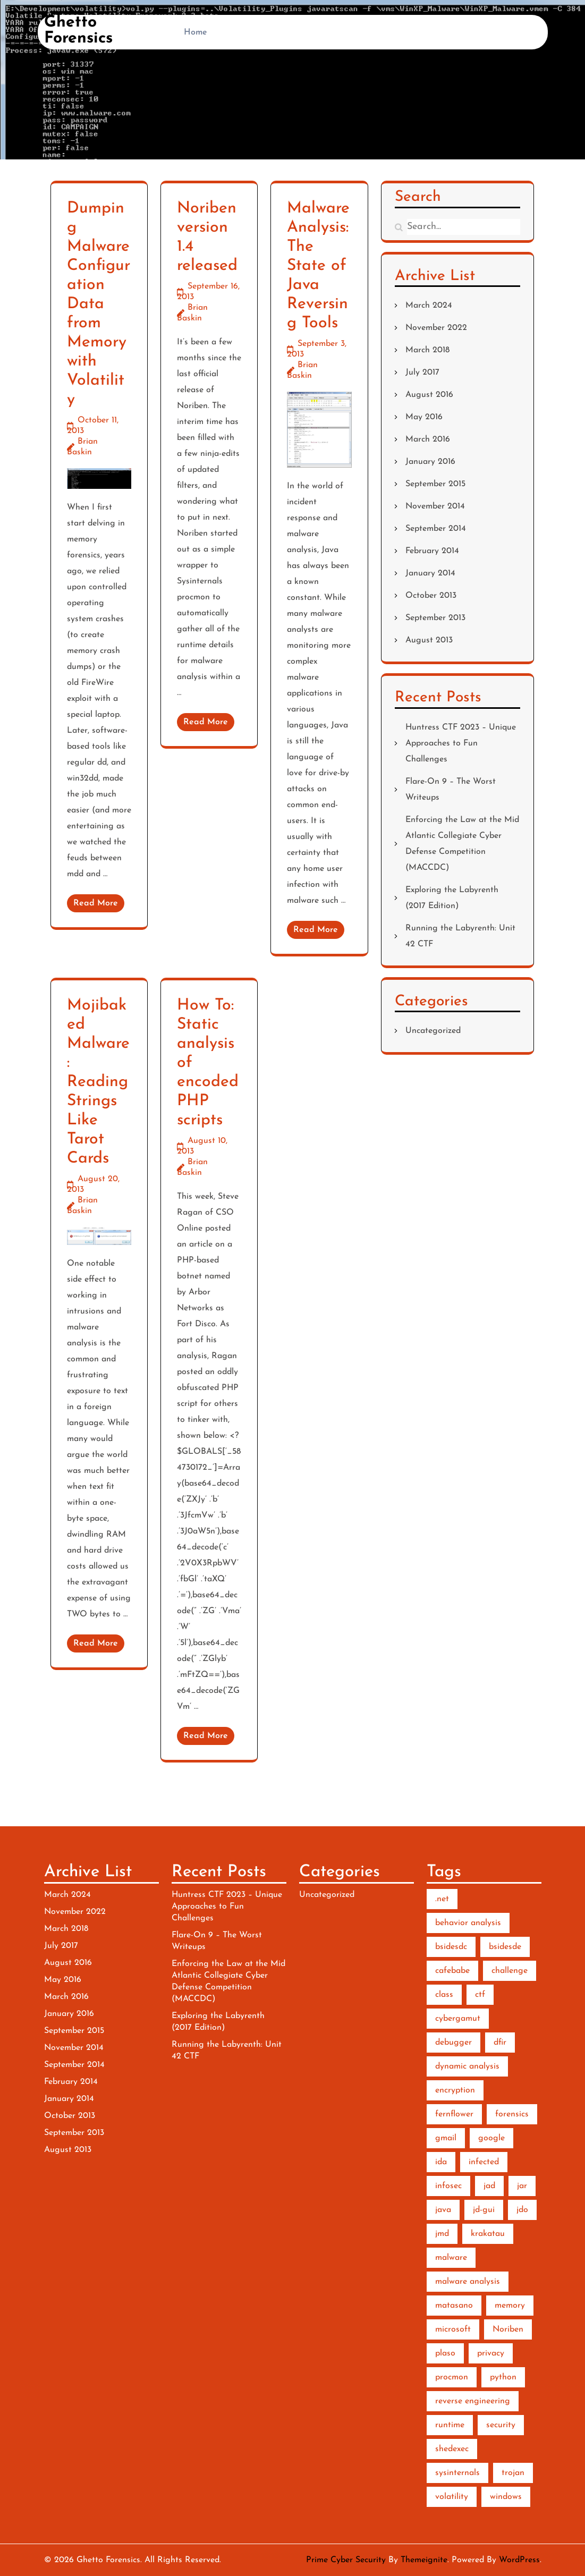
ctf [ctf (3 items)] (480, 1994)
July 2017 (422, 372)
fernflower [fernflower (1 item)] (454, 2114)
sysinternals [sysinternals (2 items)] (457, 2473)
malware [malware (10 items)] (451, 2257)
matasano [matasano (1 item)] (454, 2305)
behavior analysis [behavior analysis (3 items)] (468, 1923)
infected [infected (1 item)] (484, 2162)
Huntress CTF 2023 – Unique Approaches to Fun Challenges (460, 743)
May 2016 (424, 417)
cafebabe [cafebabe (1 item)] (452, 1971)
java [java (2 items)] (443, 2210)
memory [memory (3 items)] (510, 2305)
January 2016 (430, 461)
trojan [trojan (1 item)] (513, 2473)
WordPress (519, 2560)
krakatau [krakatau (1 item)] (488, 2234)
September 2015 (435, 484)
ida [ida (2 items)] (441, 2162)
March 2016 (427, 439)
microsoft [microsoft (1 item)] (453, 2329)
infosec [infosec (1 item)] (448, 2186)
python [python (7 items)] (503, 2377)
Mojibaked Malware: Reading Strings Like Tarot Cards (98, 1082)
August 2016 (429, 395)
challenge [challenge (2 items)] (509, 1971)
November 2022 (436, 328)
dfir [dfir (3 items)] (500, 2042)
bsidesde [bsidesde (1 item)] (505, 1947)
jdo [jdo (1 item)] (522, 2210)
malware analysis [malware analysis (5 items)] (467, 2281)
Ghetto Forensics (78, 30)
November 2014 (435, 506)
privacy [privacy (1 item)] (490, 2353)
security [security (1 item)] (500, 2425)
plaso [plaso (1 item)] (445, 2353)
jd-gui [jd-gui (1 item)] (484, 2210)
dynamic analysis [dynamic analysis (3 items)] (467, 2066)
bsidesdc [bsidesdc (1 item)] (451, 1947)
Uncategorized (433, 1031)
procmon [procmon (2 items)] (451, 2377)
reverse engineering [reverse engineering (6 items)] (472, 2401)
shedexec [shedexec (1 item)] (452, 2449)
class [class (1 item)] (444, 1994)
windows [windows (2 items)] (506, 2497)
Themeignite (424, 2560)
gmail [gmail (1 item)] (445, 2138)
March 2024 (428, 305)
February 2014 (432, 551)
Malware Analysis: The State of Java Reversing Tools (318, 266)
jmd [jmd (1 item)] (442, 2234)
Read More (95, 903)
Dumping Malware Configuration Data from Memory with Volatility (98, 304)
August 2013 (429, 640)
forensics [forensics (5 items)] (512, 2114)
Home (195, 32)
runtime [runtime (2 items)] (449, 2425)
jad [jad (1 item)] (489, 2186)
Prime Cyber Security (346, 2560)
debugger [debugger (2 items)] (453, 2042)
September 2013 (435, 618)
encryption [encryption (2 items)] (455, 2090)
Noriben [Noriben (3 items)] (508, 2329)
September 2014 (435, 528)
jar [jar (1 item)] (522, 2186)
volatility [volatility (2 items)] (451, 2497)
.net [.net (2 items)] (442, 1899)
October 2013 (430, 595)
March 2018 (427, 350)
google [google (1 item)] (491, 2138)
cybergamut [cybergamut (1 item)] (457, 2018)
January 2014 (430, 573)
